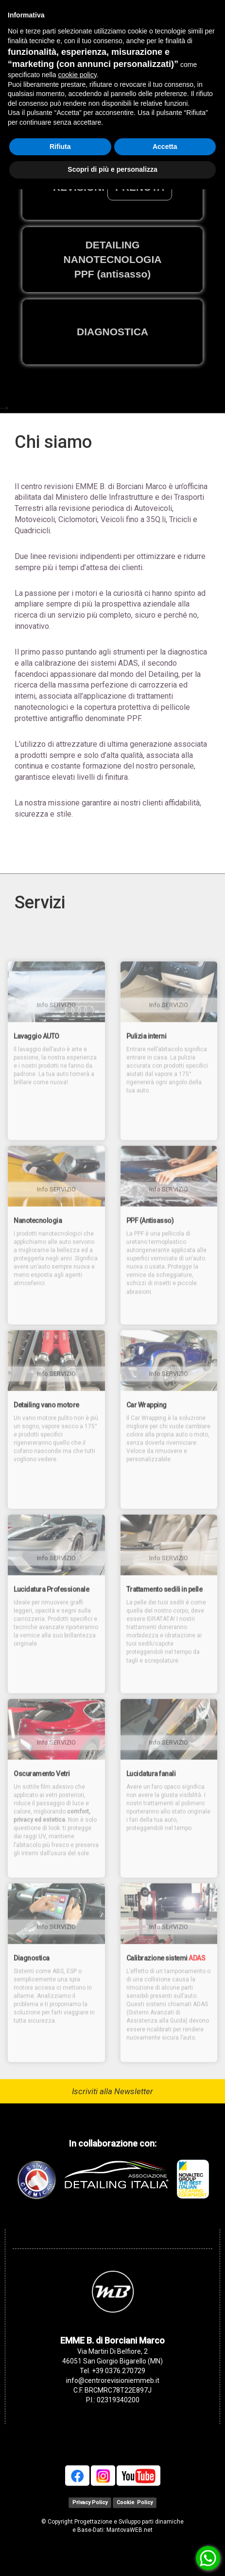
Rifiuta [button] (60, 146)
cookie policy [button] (77, 75)
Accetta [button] (165, 146)
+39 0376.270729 (118, 2371)
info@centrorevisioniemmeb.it (112, 2380)
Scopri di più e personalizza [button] (112, 169)
